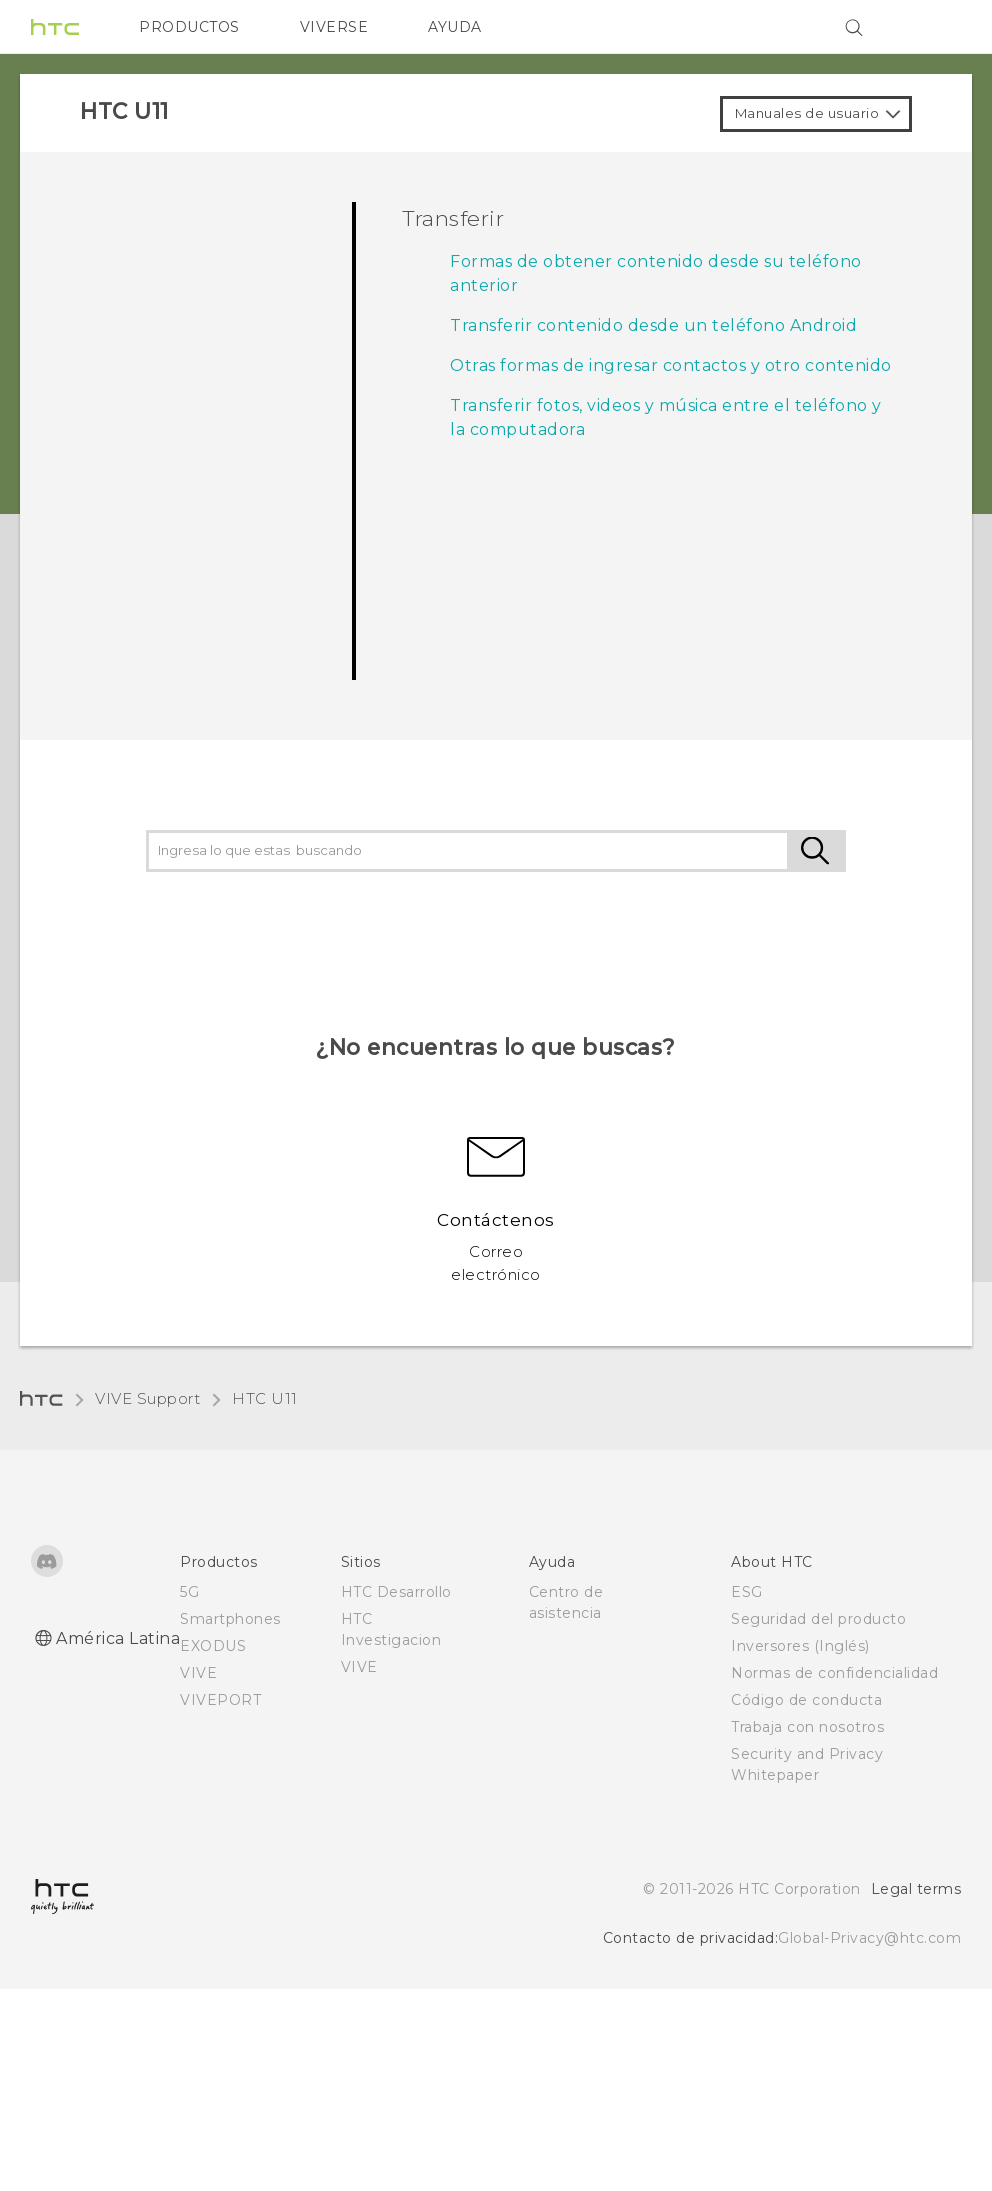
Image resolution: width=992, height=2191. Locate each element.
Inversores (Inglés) (800, 1646)
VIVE (198, 1673)
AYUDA (455, 27)
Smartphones (230, 1619)
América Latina (118, 1638)
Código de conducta (806, 1700)
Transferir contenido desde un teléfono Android (653, 325)
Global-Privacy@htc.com (869, 1938)
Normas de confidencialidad (834, 1673)
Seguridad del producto (818, 1619)
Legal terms (916, 1889)
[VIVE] (934, 27)
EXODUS (213, 1646)
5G (189, 1592)
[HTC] (55, 27)
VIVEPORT (220, 1700)
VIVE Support (147, 1398)
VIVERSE (334, 27)
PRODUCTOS (189, 27)
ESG (747, 1592)
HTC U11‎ (265, 1398)
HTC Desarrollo (396, 1592)
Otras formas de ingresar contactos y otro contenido (671, 365)
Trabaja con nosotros (807, 1727)
